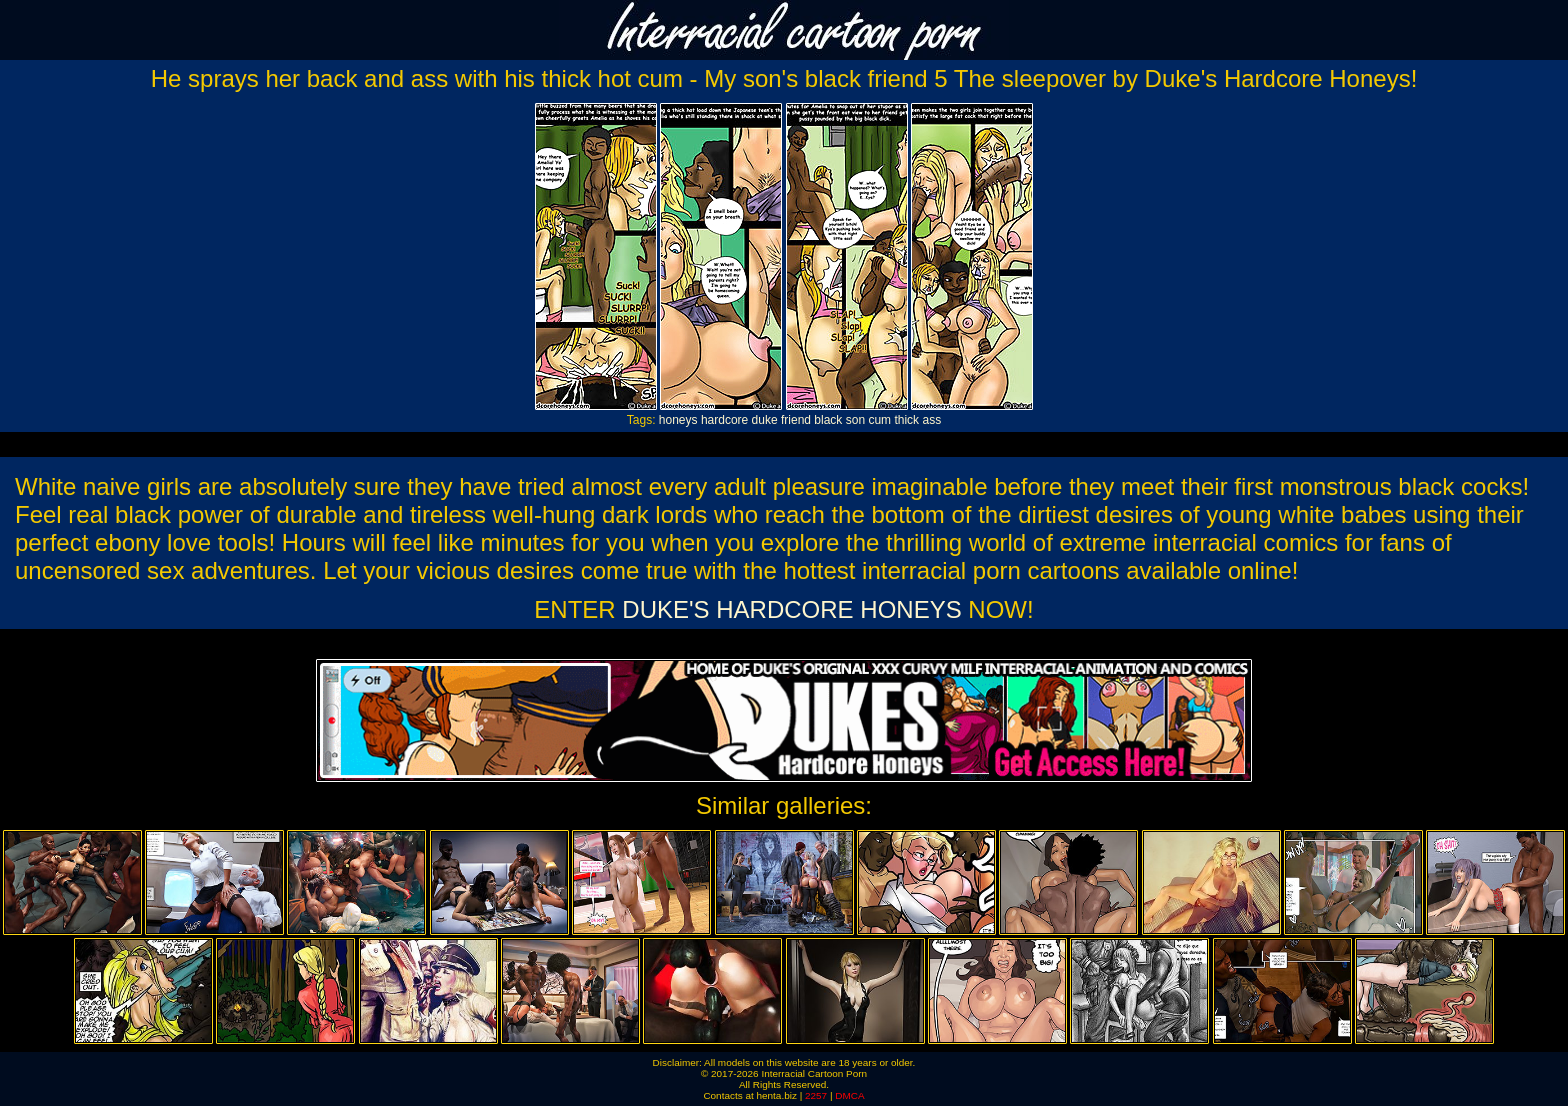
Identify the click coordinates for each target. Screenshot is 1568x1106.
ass (931, 420)
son (855, 420)
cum (879, 420)
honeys (678, 420)
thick (906, 420)
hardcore (724, 420)
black (828, 420)
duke (765, 420)
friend (796, 420)
